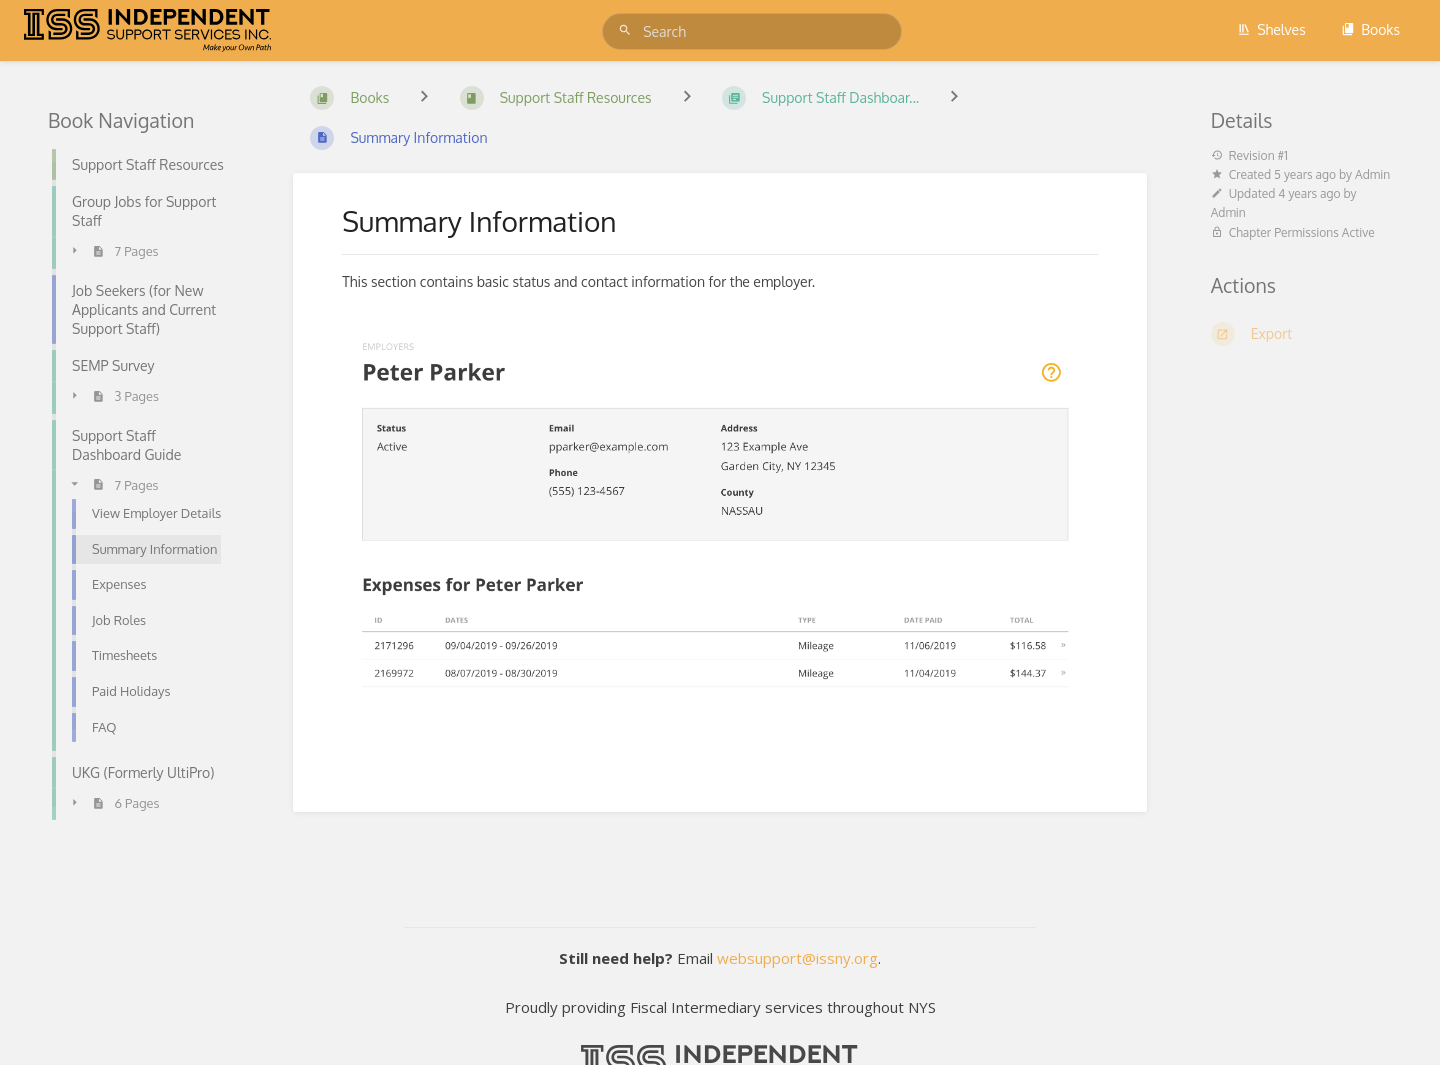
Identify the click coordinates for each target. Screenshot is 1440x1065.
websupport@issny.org (797, 958)
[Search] (628, 30)
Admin (1372, 174)
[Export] (1301, 334)
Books (1370, 29)
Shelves (1271, 29)
